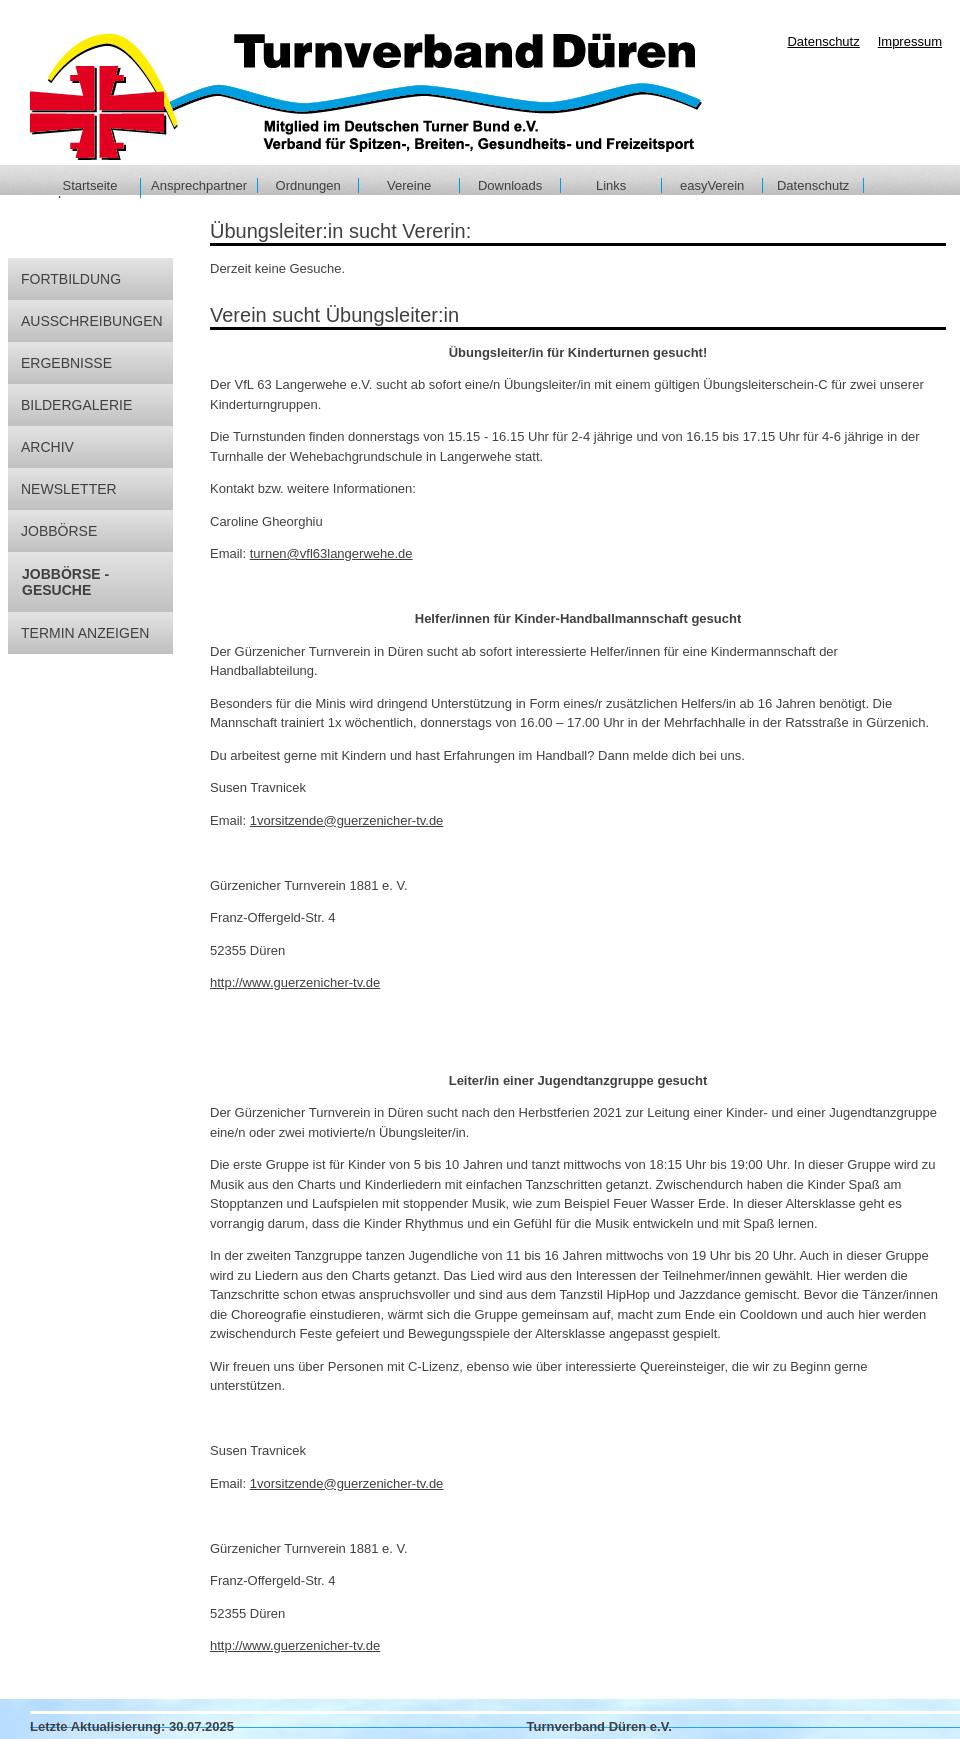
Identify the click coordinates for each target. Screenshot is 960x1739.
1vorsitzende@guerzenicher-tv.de (347, 820)
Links (611, 185)
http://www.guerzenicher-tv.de (295, 982)
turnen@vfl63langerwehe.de (331, 553)
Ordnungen (308, 185)
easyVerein (712, 185)
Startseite (90, 185)
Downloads (510, 185)
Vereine (409, 185)
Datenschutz (813, 185)
